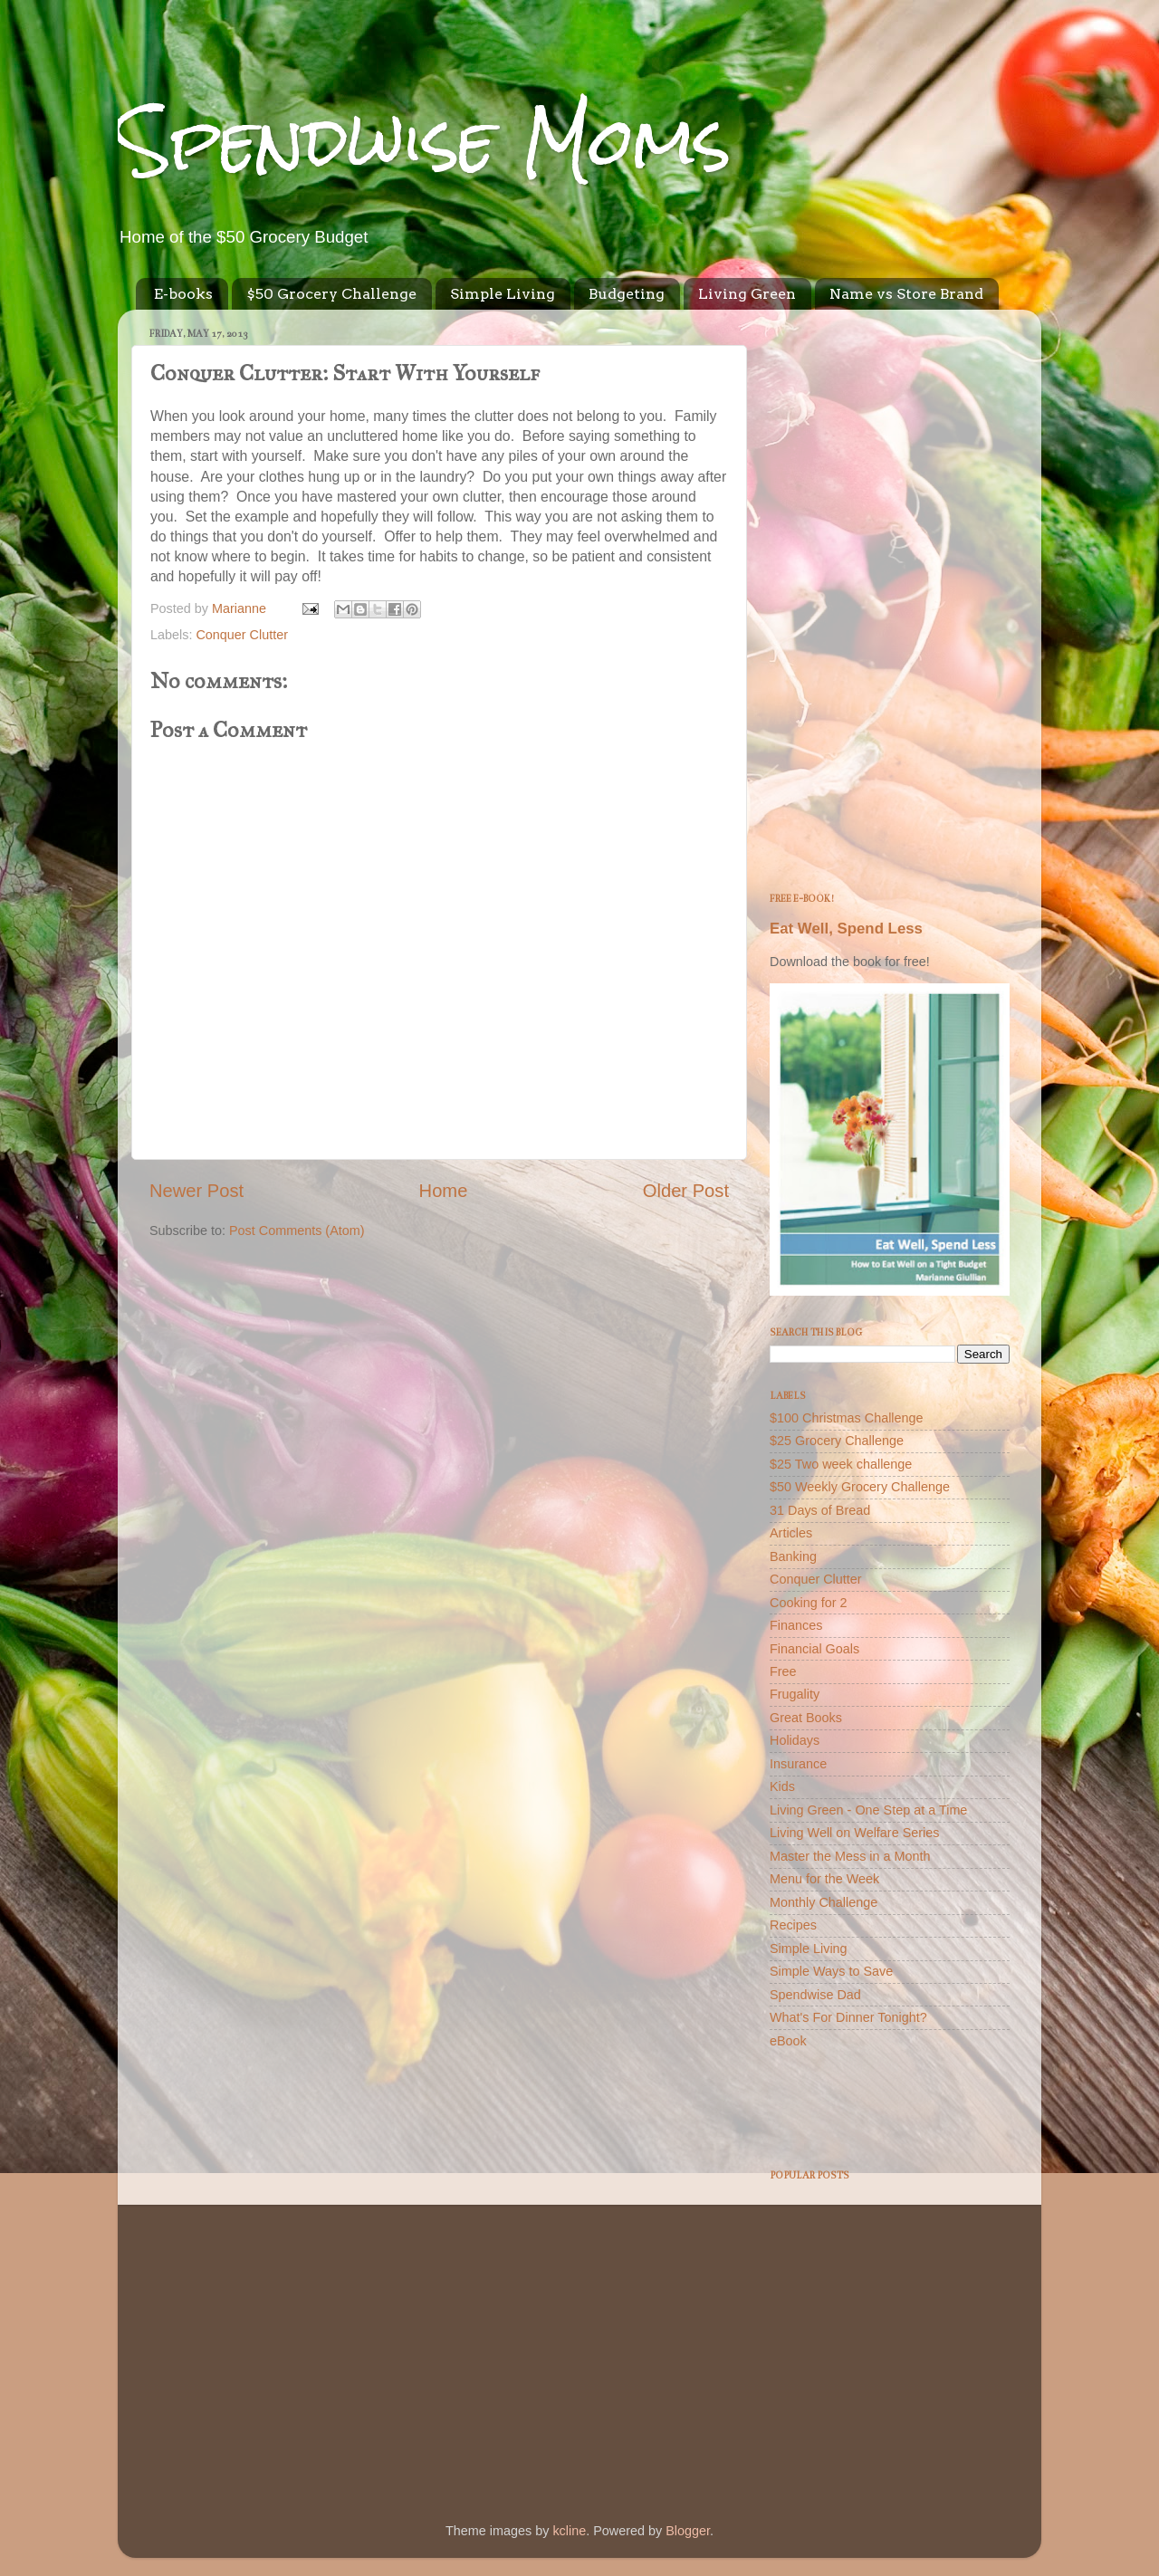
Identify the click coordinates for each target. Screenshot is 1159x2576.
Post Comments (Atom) (297, 1230)
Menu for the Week (824, 1879)
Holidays (794, 1740)
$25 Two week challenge (841, 1464)
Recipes (793, 1925)
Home (443, 1191)
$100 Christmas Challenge (847, 1418)
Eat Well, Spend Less (846, 928)
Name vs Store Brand (906, 293)
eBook (788, 2041)
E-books (183, 293)
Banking (793, 1556)
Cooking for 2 (809, 1602)
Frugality (794, 1694)
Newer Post (196, 1191)
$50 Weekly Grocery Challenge (860, 1487)
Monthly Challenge (823, 1902)
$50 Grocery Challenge (331, 293)
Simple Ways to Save (831, 1971)
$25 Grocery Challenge (837, 1440)
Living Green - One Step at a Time (868, 1810)
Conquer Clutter (242, 634)
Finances (796, 1625)
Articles (791, 1533)
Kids (782, 1786)
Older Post (686, 1191)
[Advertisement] (890, 595)
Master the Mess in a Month (850, 1856)
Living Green (747, 293)
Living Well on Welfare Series (854, 1832)
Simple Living (502, 293)
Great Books (806, 1717)
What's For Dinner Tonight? (848, 2017)
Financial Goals (814, 1649)
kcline (569, 2530)
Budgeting (627, 293)
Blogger (688, 2530)
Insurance (798, 1764)
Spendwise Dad (815, 1994)
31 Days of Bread (820, 1510)
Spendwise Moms (425, 140)
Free (783, 1671)
